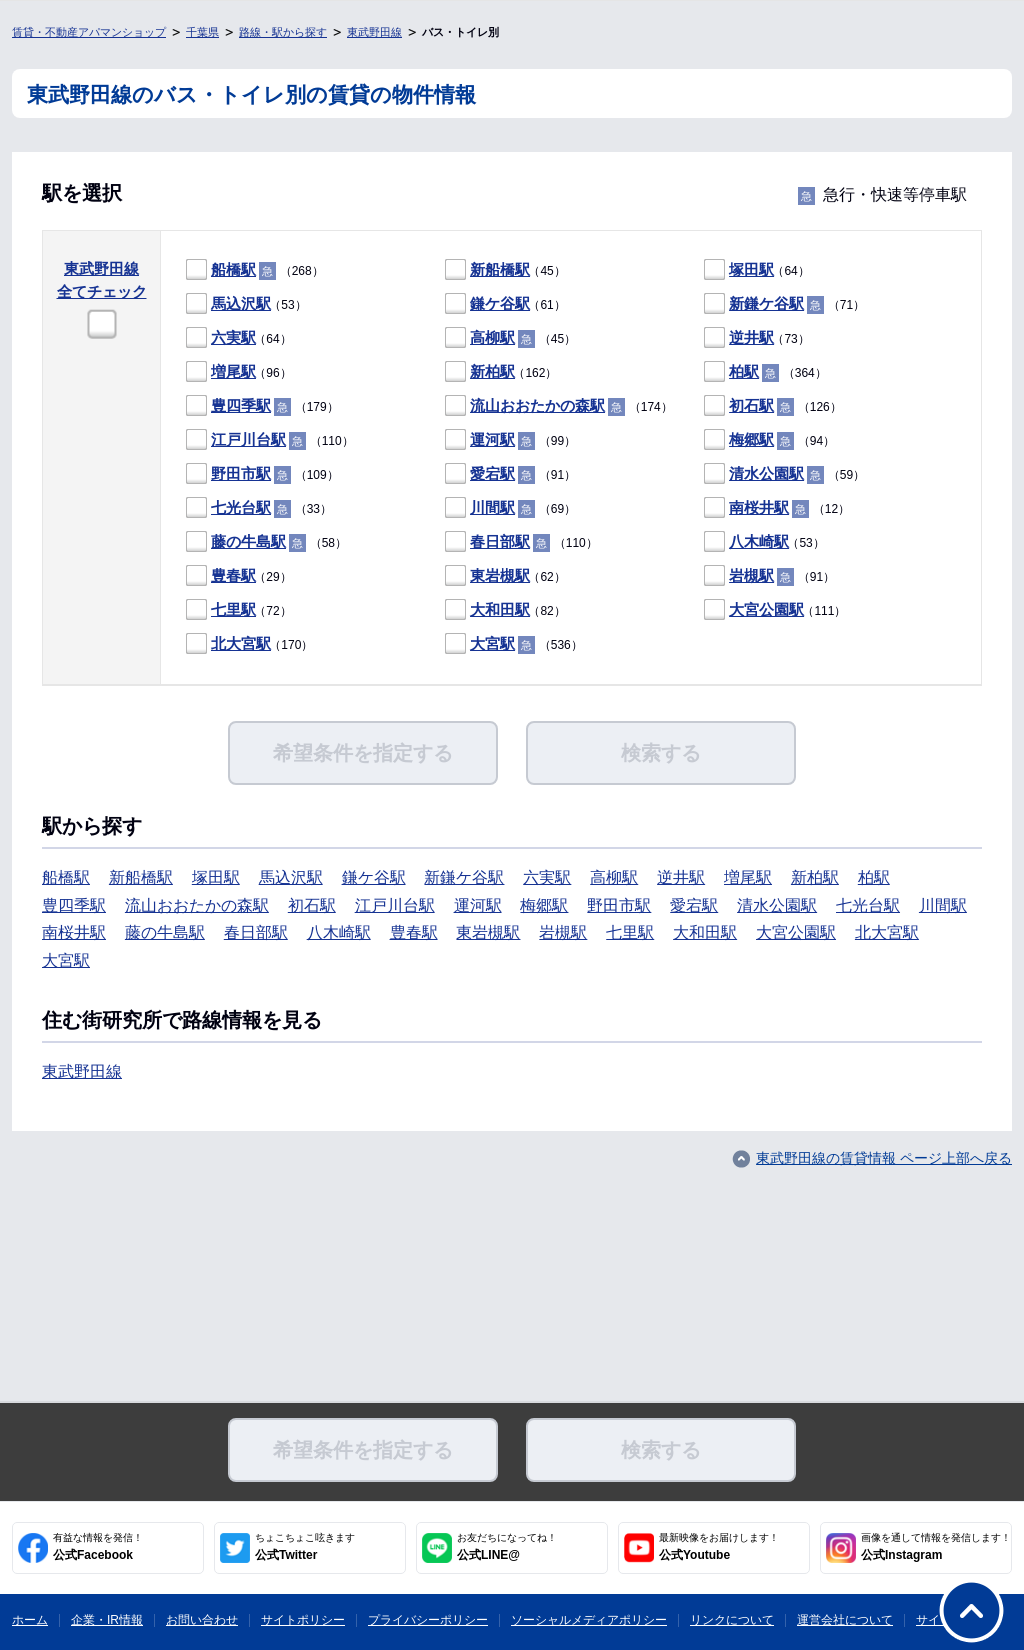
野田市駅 (241, 473)
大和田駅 (500, 609)
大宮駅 (492, 643)
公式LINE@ (507, 1547)
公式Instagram (936, 1547)
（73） (757, 338)
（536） (514, 644)
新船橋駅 (500, 269)
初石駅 (751, 405)
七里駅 (233, 609)
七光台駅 (241, 507)
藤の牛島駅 (248, 541)
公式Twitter (305, 1547)
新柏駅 (492, 371)
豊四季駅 (241, 405)
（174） (559, 406)
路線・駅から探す (283, 32)
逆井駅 (751, 337)
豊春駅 (233, 575)
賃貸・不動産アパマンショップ (89, 32)
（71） (784, 304)
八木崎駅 (759, 541)
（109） (262, 474)
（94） (769, 440)
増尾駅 (233, 371)
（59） (784, 474)
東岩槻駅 (500, 575)
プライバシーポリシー (428, 1620)
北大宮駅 (241, 643)
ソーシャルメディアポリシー (589, 1620)
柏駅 (744, 371)
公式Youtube (719, 1547)
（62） (505, 576)
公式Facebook (98, 1547)
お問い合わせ (202, 1620)
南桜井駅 (759, 507)
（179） (262, 406)
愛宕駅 (492, 473)
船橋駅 (233, 269)
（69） (510, 508)
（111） (775, 610)
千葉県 (202, 32)
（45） (505, 270)
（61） (505, 304)
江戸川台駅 (248, 439)
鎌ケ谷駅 (500, 303)
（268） (255, 270)
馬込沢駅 (241, 303)
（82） (505, 610)
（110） (270, 440)
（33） (259, 508)
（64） (757, 270)
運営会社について (845, 1620)
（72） (239, 610)
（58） (266, 542)
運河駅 (492, 439)
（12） (777, 508)
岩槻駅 (751, 575)
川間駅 (492, 507)
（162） (501, 372)
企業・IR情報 (107, 1620)
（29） (239, 576)
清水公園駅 (766, 473)
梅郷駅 (751, 439)
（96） (239, 372)
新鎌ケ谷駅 (766, 303)
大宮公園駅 (766, 609)
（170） (249, 644)
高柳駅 (492, 337)
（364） (765, 372)
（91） (510, 474)
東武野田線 (374, 32)
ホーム (30, 1620)
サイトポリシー (303, 1620)
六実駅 (233, 337)
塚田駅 (751, 269)
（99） (510, 440)
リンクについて (732, 1620)
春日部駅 (500, 541)
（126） (773, 406)
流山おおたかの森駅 (537, 405)
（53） (246, 304)
